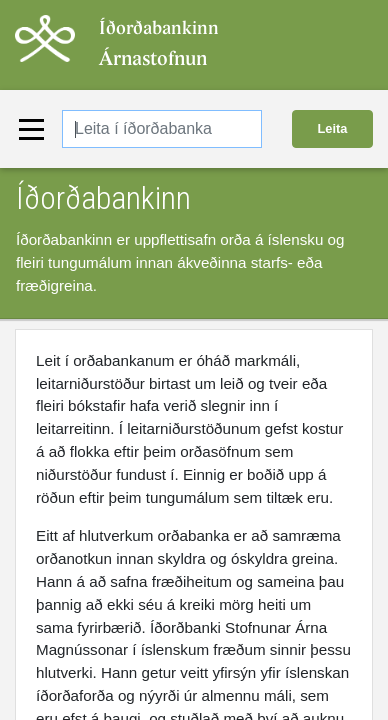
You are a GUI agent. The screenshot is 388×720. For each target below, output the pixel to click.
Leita (333, 128)
